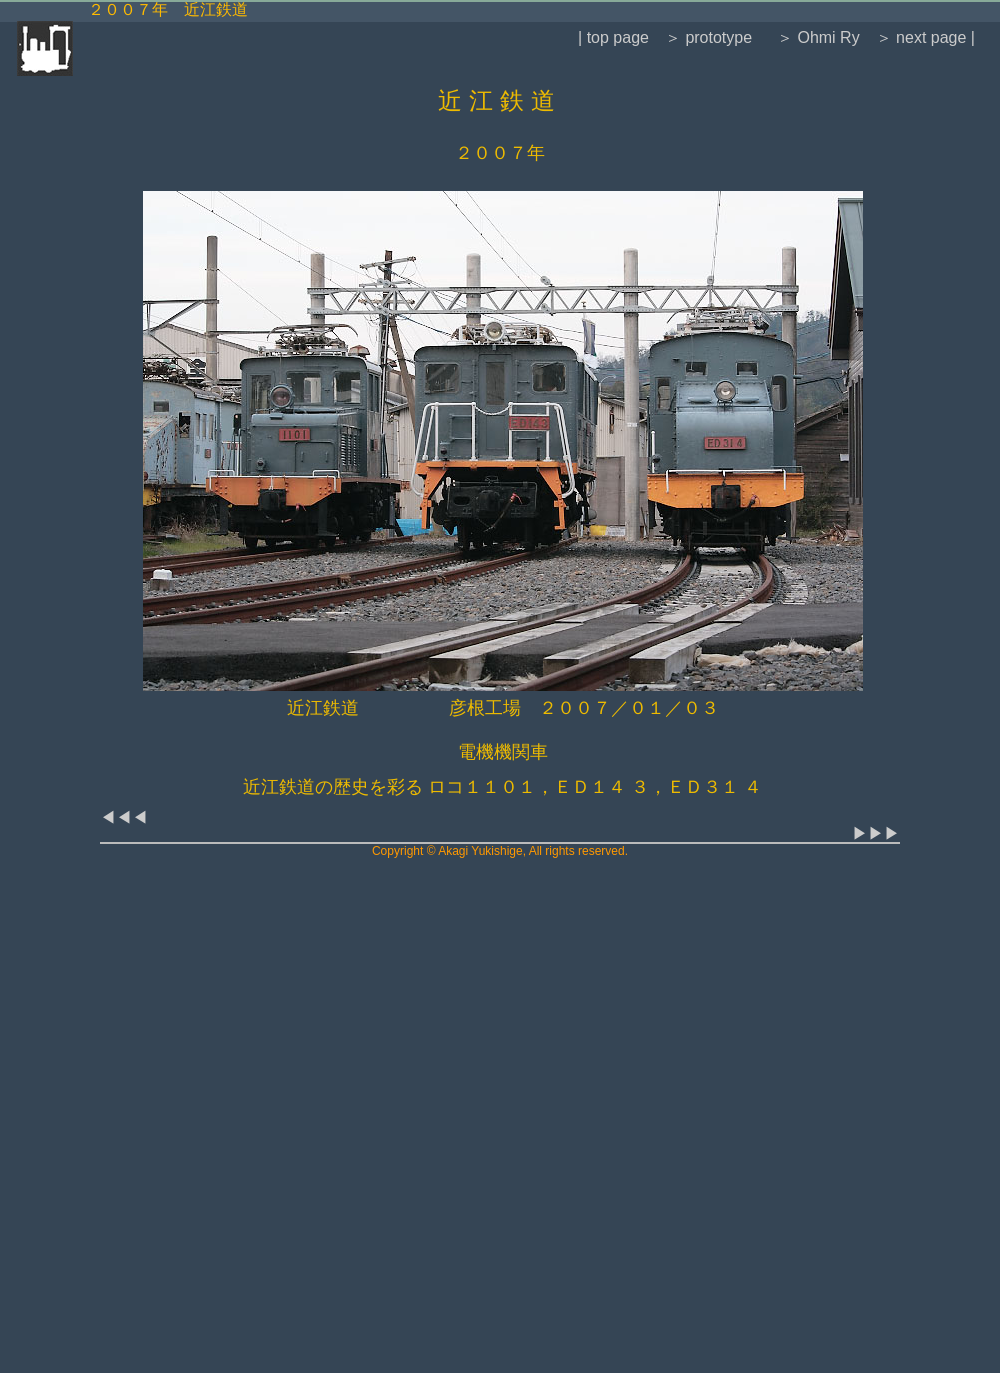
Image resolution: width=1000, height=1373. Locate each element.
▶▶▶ (876, 833)
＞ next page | (925, 37)
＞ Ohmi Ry (816, 37)
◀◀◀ (124, 817)
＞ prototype (708, 37)
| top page (613, 37)
